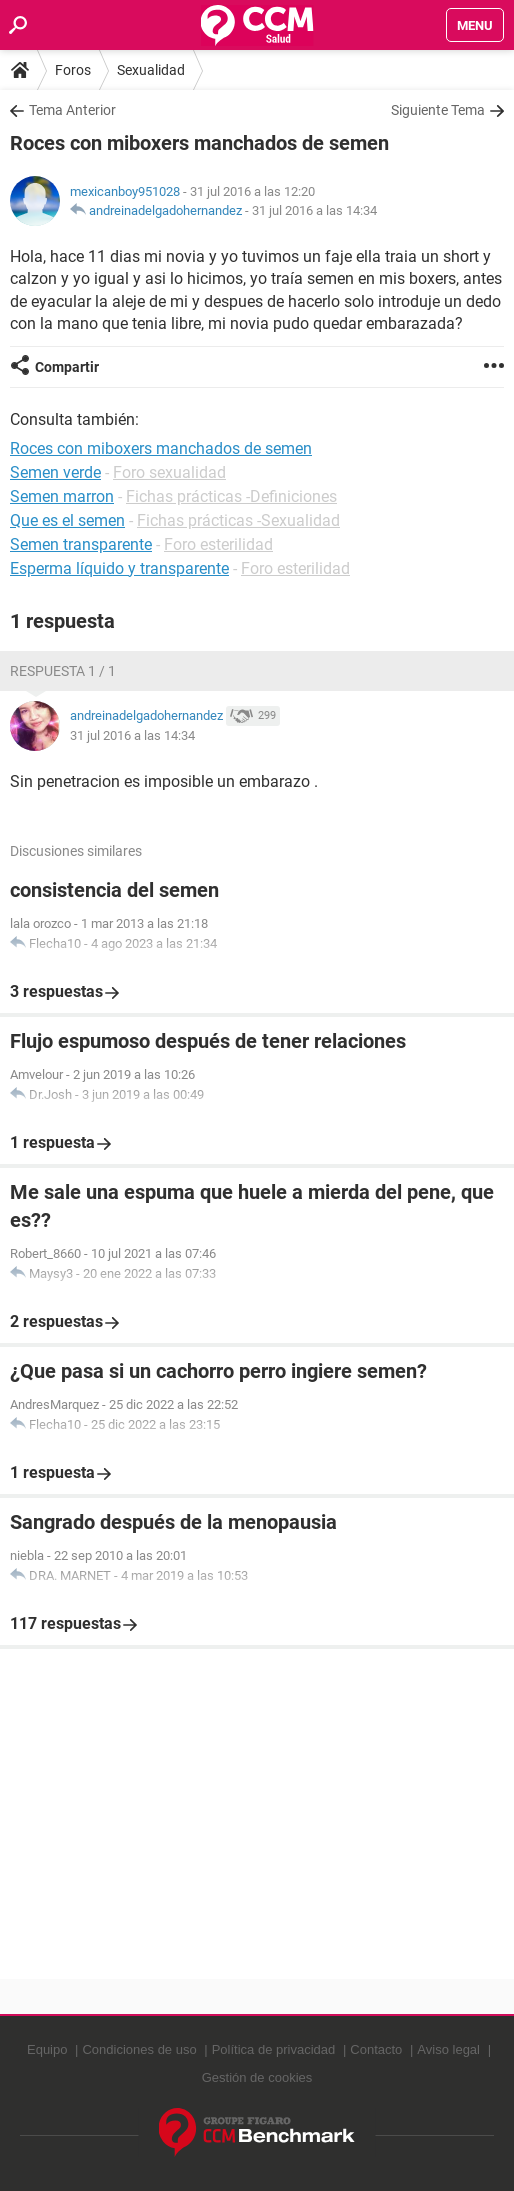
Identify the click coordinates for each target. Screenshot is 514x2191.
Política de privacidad (274, 2049)
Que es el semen (67, 520)
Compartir (67, 367)
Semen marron (62, 496)
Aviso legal (448, 2049)
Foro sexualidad (169, 472)
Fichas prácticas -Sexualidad (238, 520)
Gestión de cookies (257, 2077)
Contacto (376, 2049)
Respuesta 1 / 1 (63, 671)
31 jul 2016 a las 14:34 (314, 210)
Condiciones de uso (139, 2049)
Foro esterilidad (218, 544)
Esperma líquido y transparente (119, 568)
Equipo (47, 2049)
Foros (73, 70)
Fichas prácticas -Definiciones (231, 496)
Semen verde (55, 472)
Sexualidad (151, 70)
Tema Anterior (72, 110)
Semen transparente (81, 544)
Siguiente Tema (438, 110)
